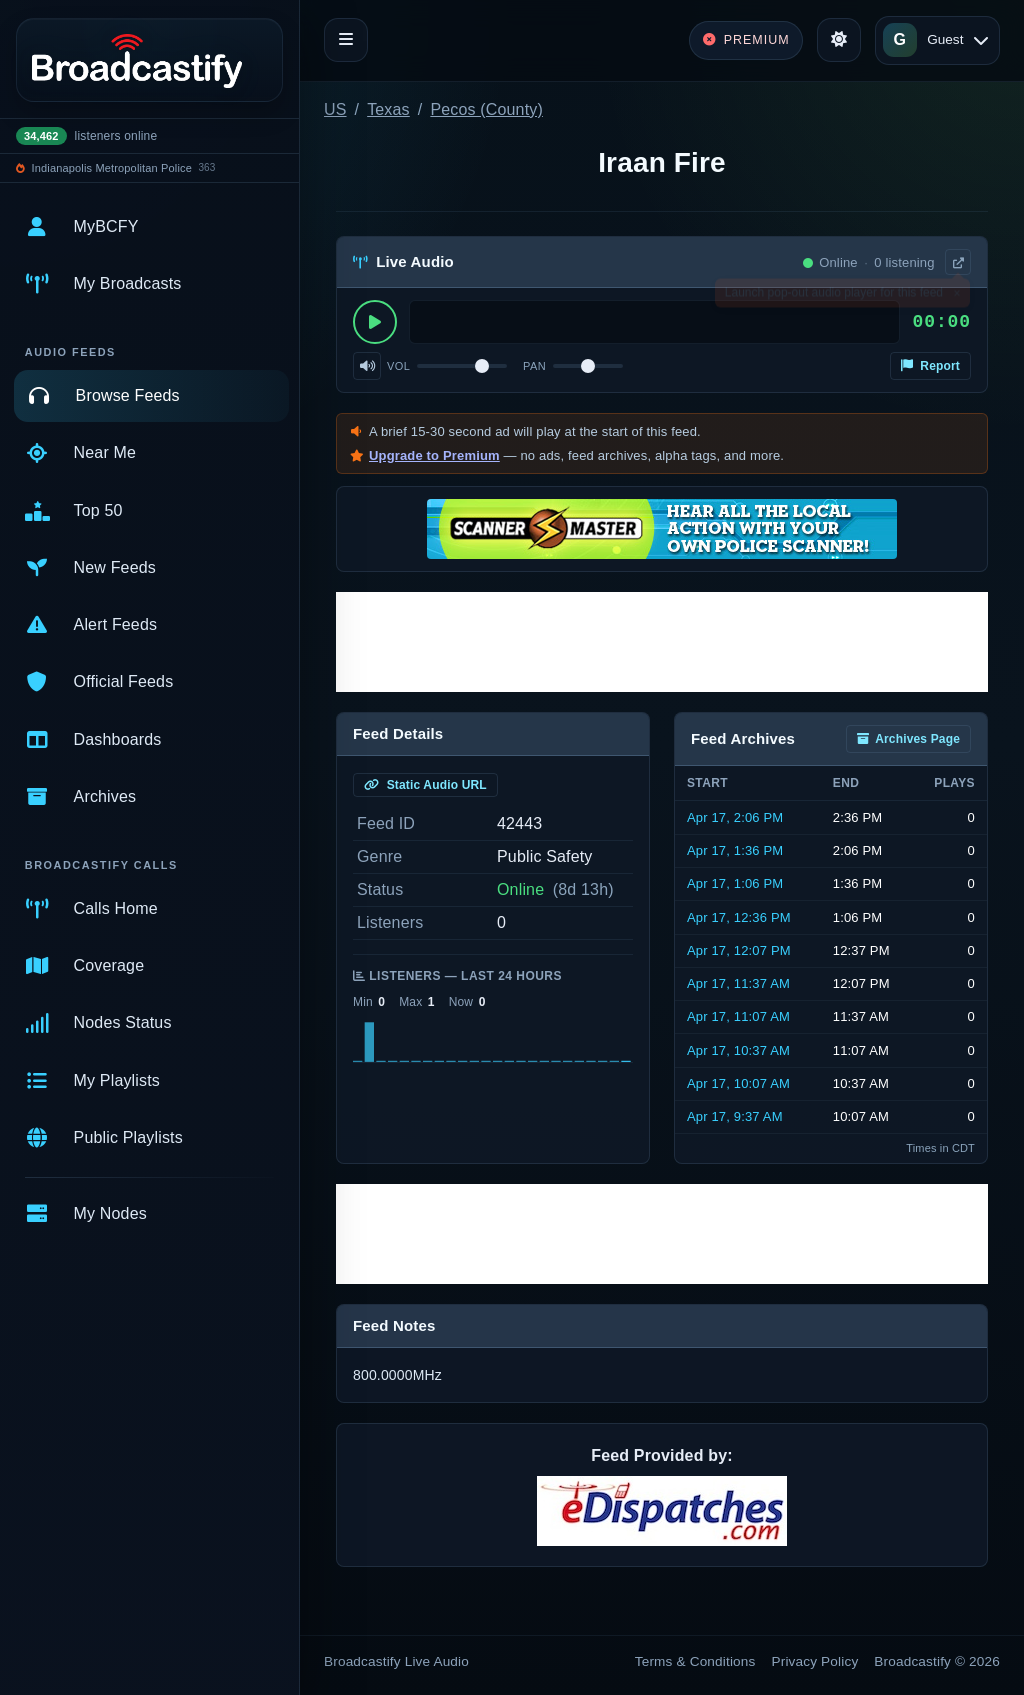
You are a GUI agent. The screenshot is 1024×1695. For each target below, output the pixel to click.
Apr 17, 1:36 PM (735, 850)
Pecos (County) (486, 109)
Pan (534, 366)
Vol (398, 366)
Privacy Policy (815, 1661)
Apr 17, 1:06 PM (735, 883)
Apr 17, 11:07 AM (738, 1016)
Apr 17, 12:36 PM (739, 917)
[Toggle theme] (839, 40)
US (335, 109)
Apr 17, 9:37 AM (735, 1116)
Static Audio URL (425, 785)
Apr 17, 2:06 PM (735, 817)
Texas (388, 109)
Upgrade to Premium (434, 455)
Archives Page (908, 739)
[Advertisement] (662, 642)
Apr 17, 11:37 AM (738, 983)
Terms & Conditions (695, 1661)
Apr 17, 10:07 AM (738, 1083)
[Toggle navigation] (346, 40)
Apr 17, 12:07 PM (739, 950)
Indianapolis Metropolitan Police (112, 168)
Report (930, 366)
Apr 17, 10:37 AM (738, 1050)
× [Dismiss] (956, 297)
